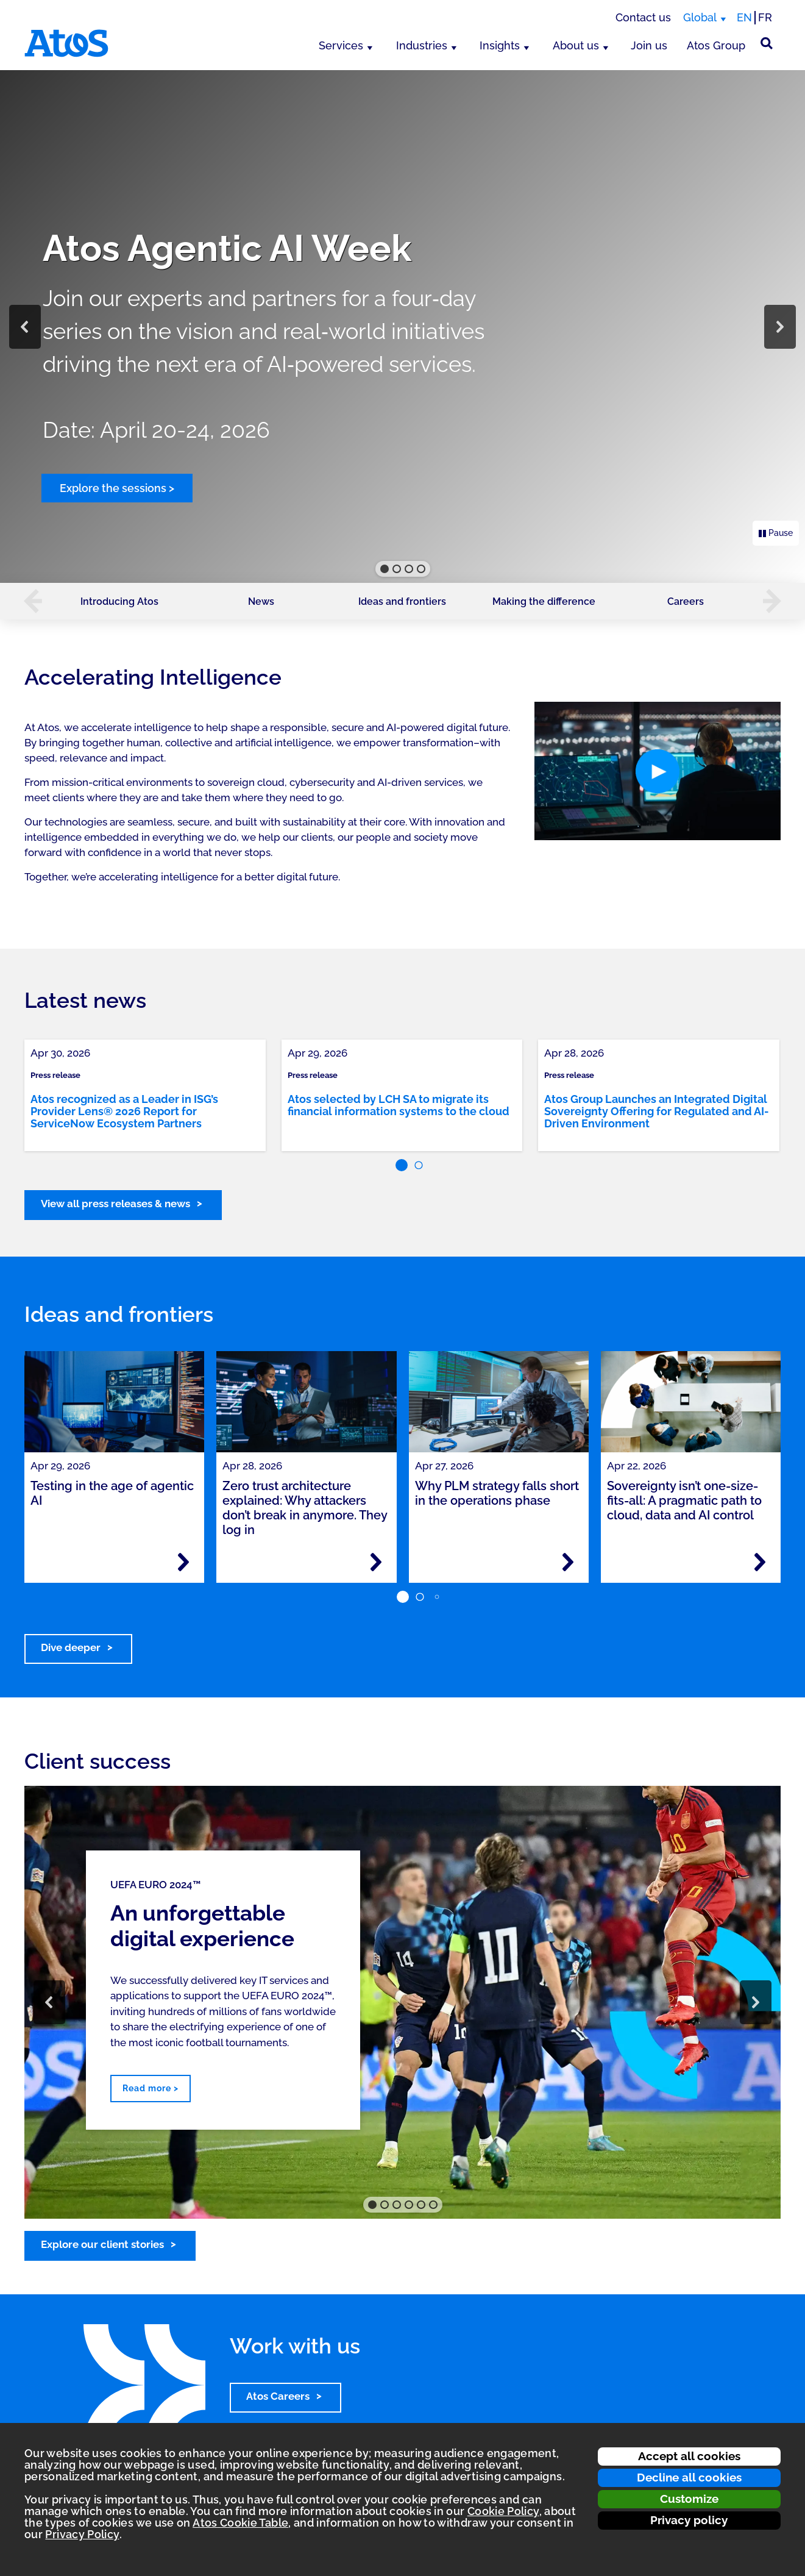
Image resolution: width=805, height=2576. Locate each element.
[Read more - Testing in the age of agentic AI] (183, 1562)
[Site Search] (767, 43)
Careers (685, 601)
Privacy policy (689, 2520)
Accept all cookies (689, 2456)
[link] (145, 1095)
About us (576, 45)
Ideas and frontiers (402, 601)
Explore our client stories (102, 2244)
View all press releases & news (115, 1203)
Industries (421, 45)
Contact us (643, 17)
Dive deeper (71, 1647)
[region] (402, 326)
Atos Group (716, 45)
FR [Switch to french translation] (765, 17)
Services (341, 45)
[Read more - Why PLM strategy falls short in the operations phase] (568, 1562)
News (261, 601)
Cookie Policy (503, 2511)
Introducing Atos (119, 601)
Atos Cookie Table (240, 2522)
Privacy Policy (82, 2534)
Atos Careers (278, 2396)
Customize (689, 2498)
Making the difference (543, 601)
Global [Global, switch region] (700, 17)
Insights (500, 45)
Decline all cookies (689, 2477)
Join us (649, 45)
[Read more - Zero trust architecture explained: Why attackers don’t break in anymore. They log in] (376, 1562)
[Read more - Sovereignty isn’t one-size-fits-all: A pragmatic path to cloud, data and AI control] (760, 1562)
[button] (25, 327)
